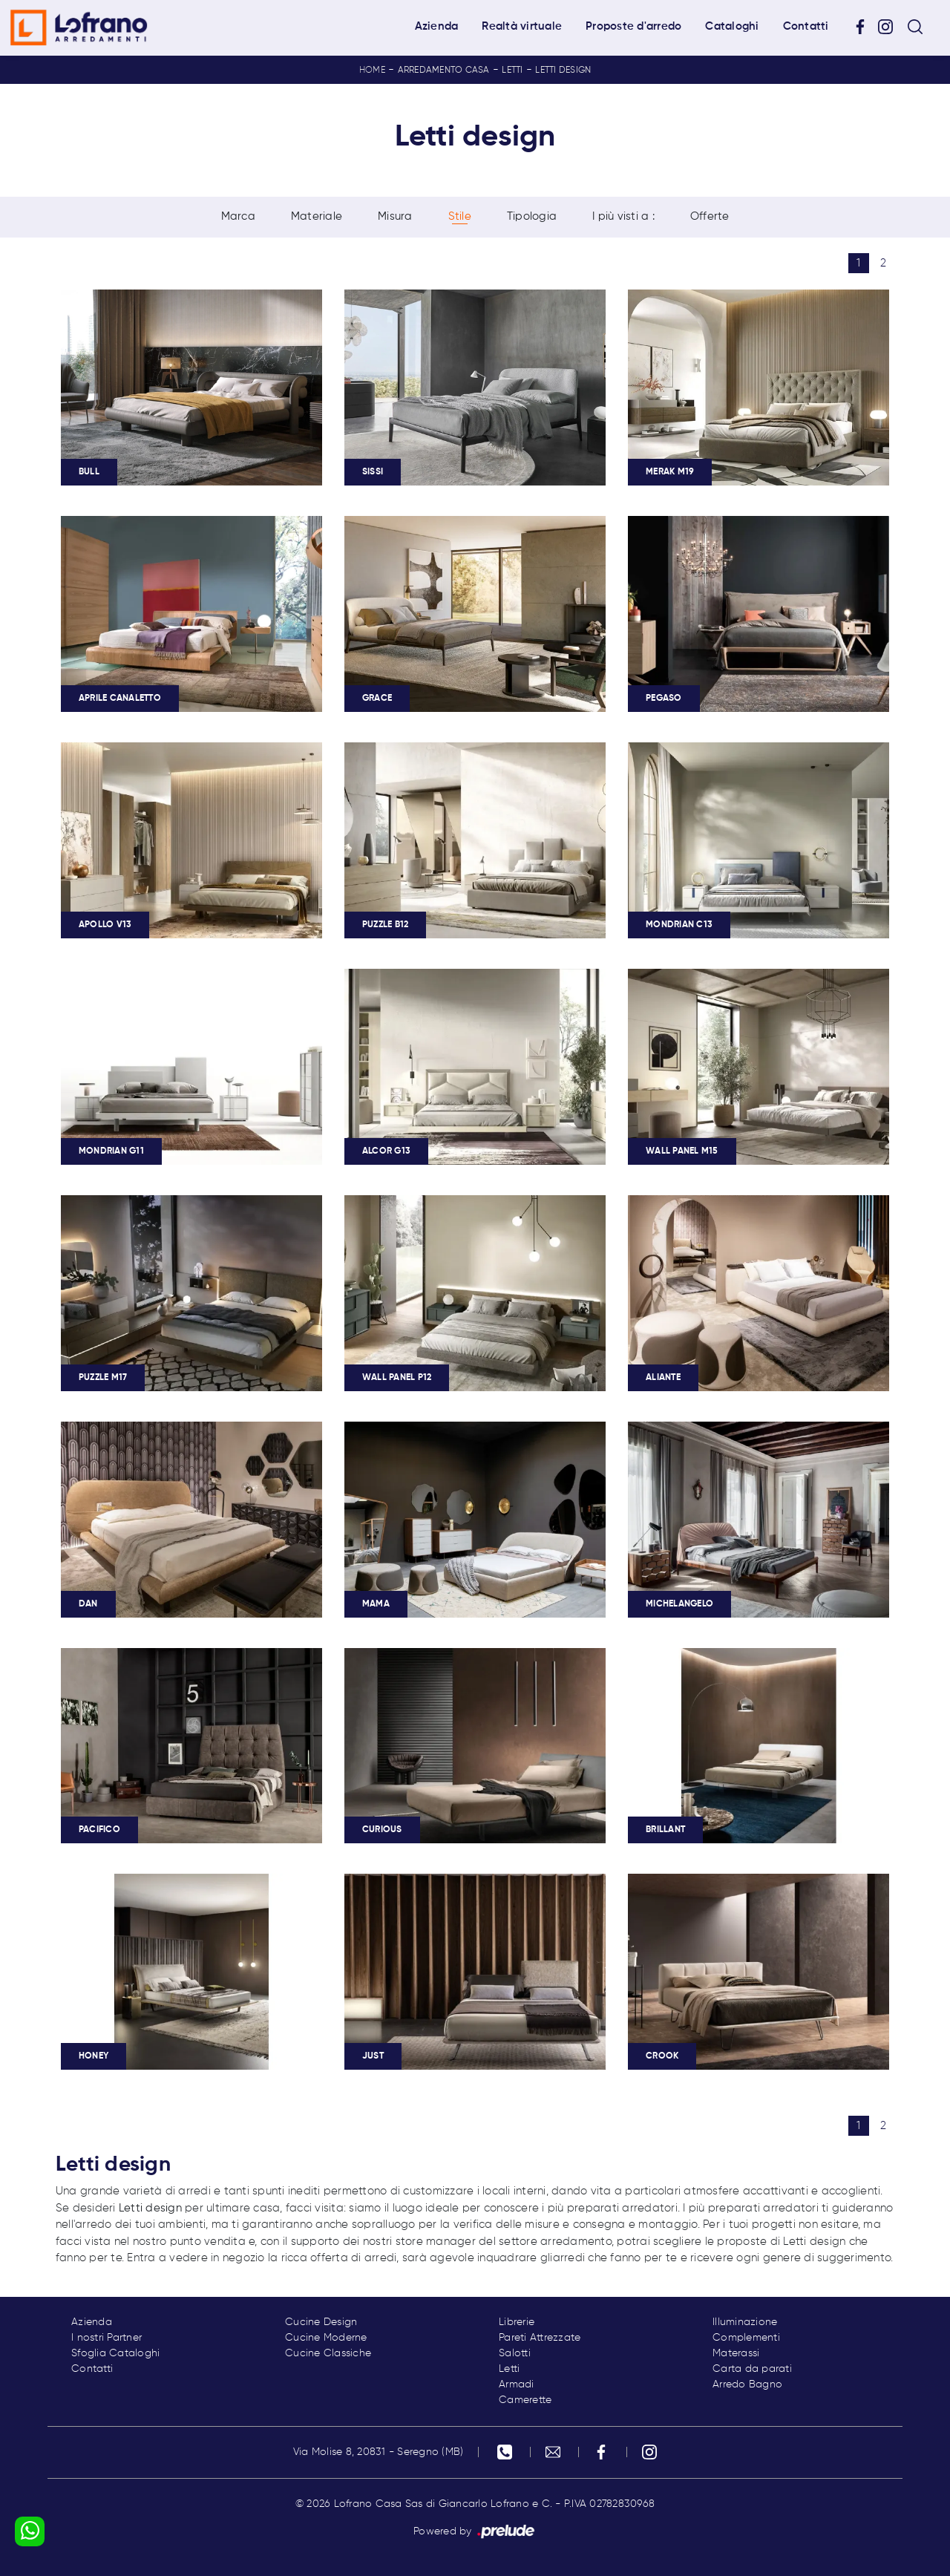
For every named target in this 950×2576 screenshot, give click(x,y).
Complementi (746, 2338)
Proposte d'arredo (633, 26)
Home (372, 70)
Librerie (516, 2322)
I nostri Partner (106, 2338)
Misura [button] (395, 216)
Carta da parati (752, 2369)
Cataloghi (732, 26)
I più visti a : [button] (623, 216)
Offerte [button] (710, 216)
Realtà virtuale (522, 26)
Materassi (735, 2353)
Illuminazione (744, 2322)
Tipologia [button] (532, 216)
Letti (512, 70)
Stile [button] (459, 216)
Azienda (437, 26)
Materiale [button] (316, 216)
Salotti (515, 2353)
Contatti (806, 26)
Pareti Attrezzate (539, 2338)
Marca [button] (238, 216)
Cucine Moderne (326, 2338)
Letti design (563, 70)
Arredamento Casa (444, 70)
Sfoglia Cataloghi (115, 2353)
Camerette (525, 2400)
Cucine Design (321, 2322)
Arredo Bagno (747, 2384)
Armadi (516, 2384)
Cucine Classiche (328, 2353)
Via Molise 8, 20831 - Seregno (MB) (378, 2452)
